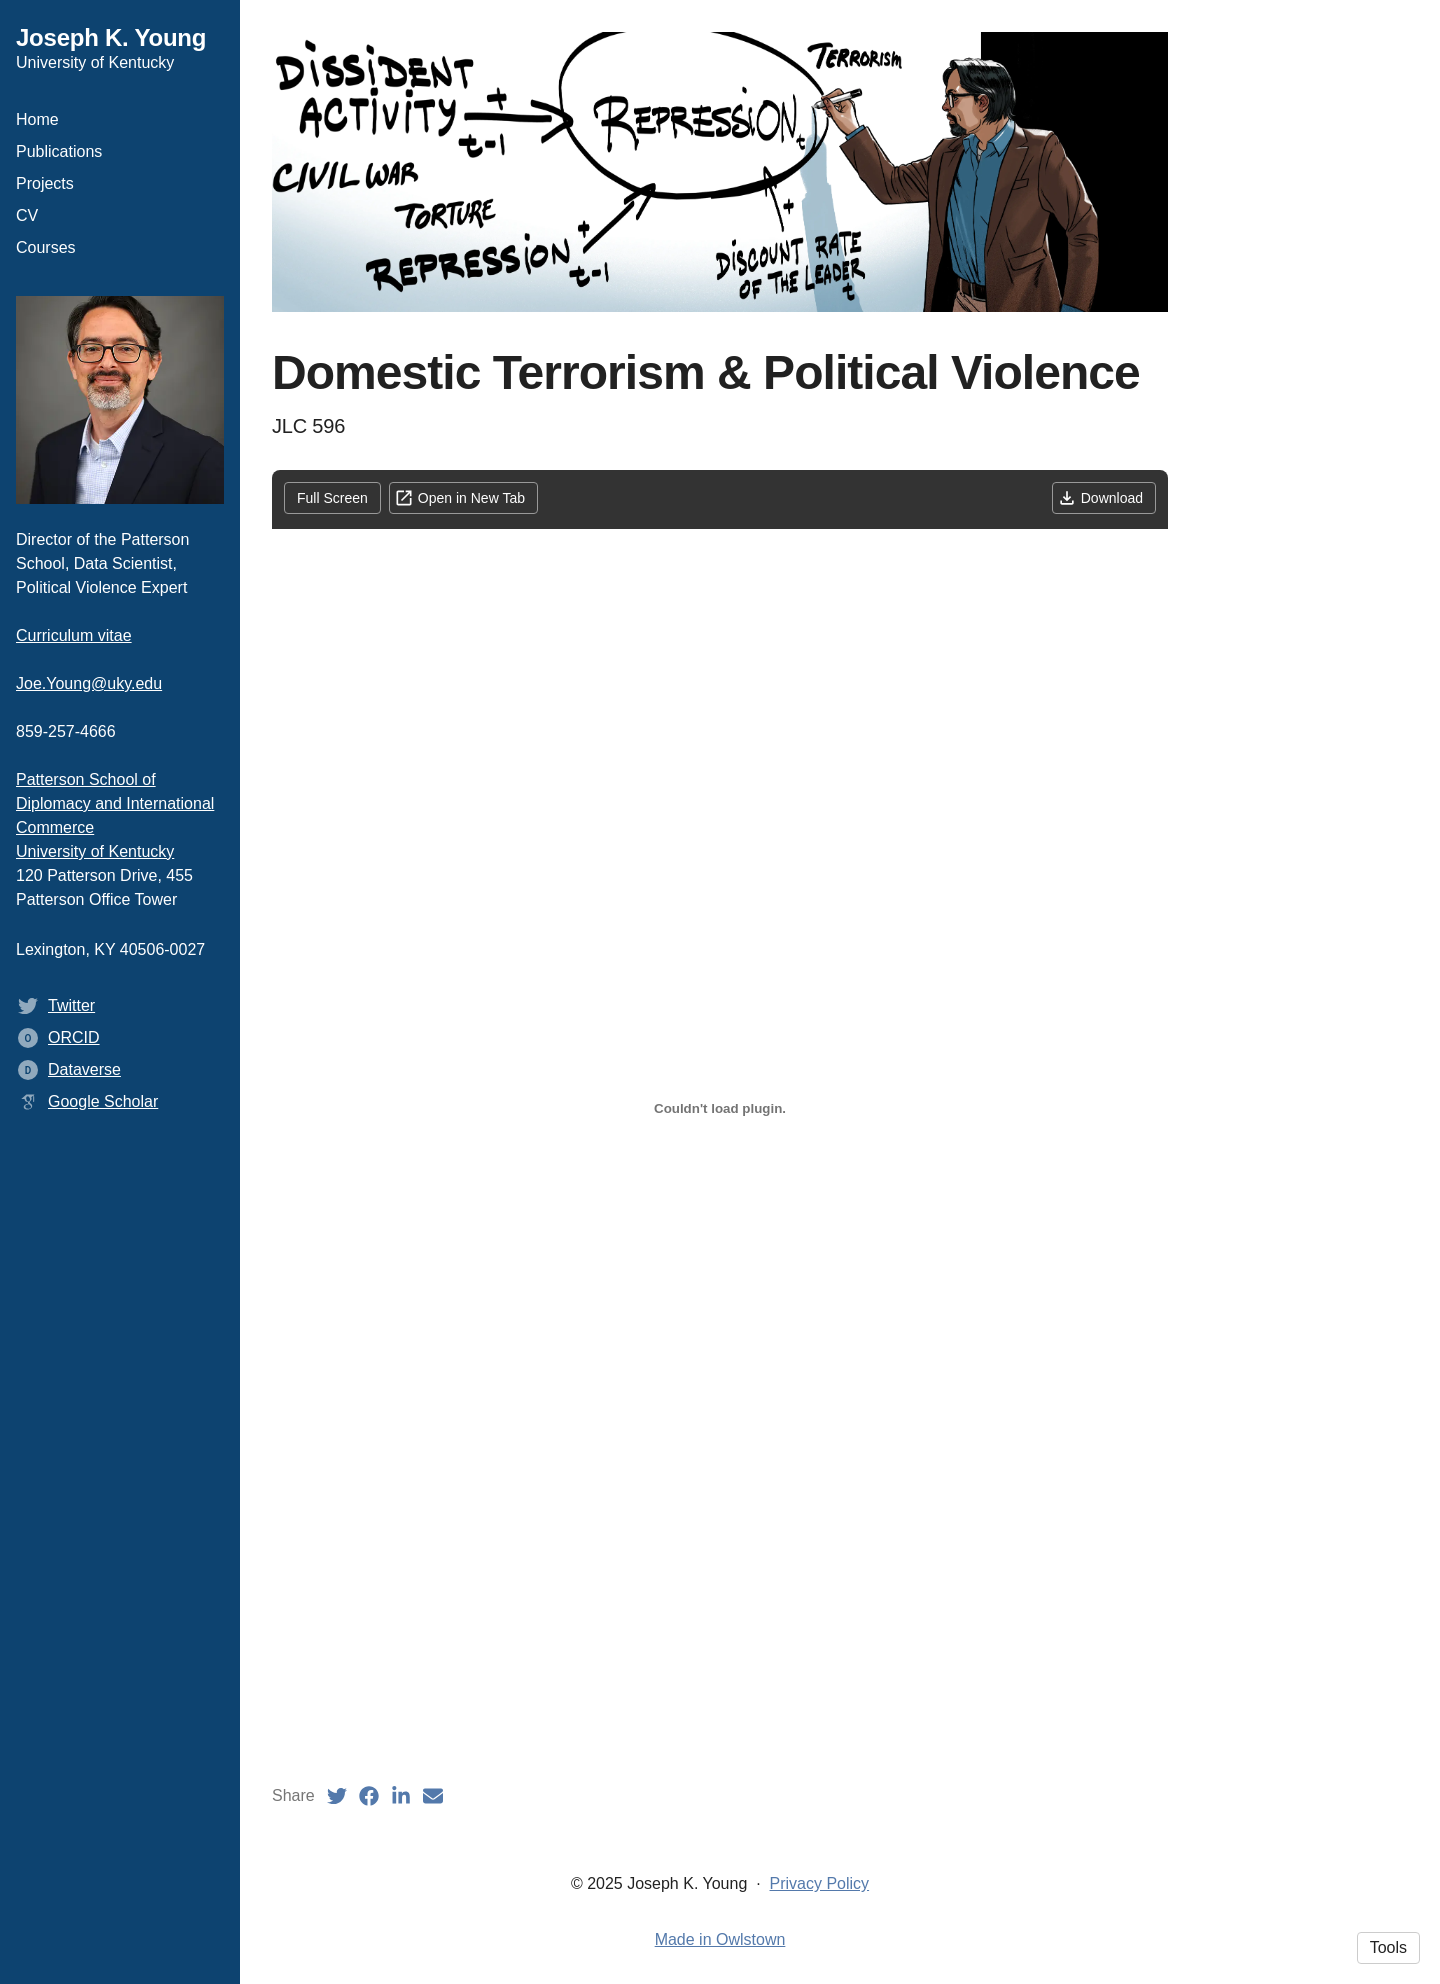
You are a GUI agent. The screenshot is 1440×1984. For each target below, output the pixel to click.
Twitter (71, 1005)
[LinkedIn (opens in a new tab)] (401, 1796)
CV (27, 215)
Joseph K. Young (111, 37)
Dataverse (84, 1069)
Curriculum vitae (74, 635)
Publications (59, 151)
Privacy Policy (820, 1883)
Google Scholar (103, 1101)
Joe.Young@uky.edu (89, 683)
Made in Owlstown (720, 1939)
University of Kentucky (95, 851)
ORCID (74, 1037)
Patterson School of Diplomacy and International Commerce (115, 803)
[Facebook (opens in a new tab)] (369, 1796)
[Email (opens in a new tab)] (433, 1796)
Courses (46, 247)
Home (37, 119)
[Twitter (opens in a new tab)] (337, 1796)
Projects (45, 183)
